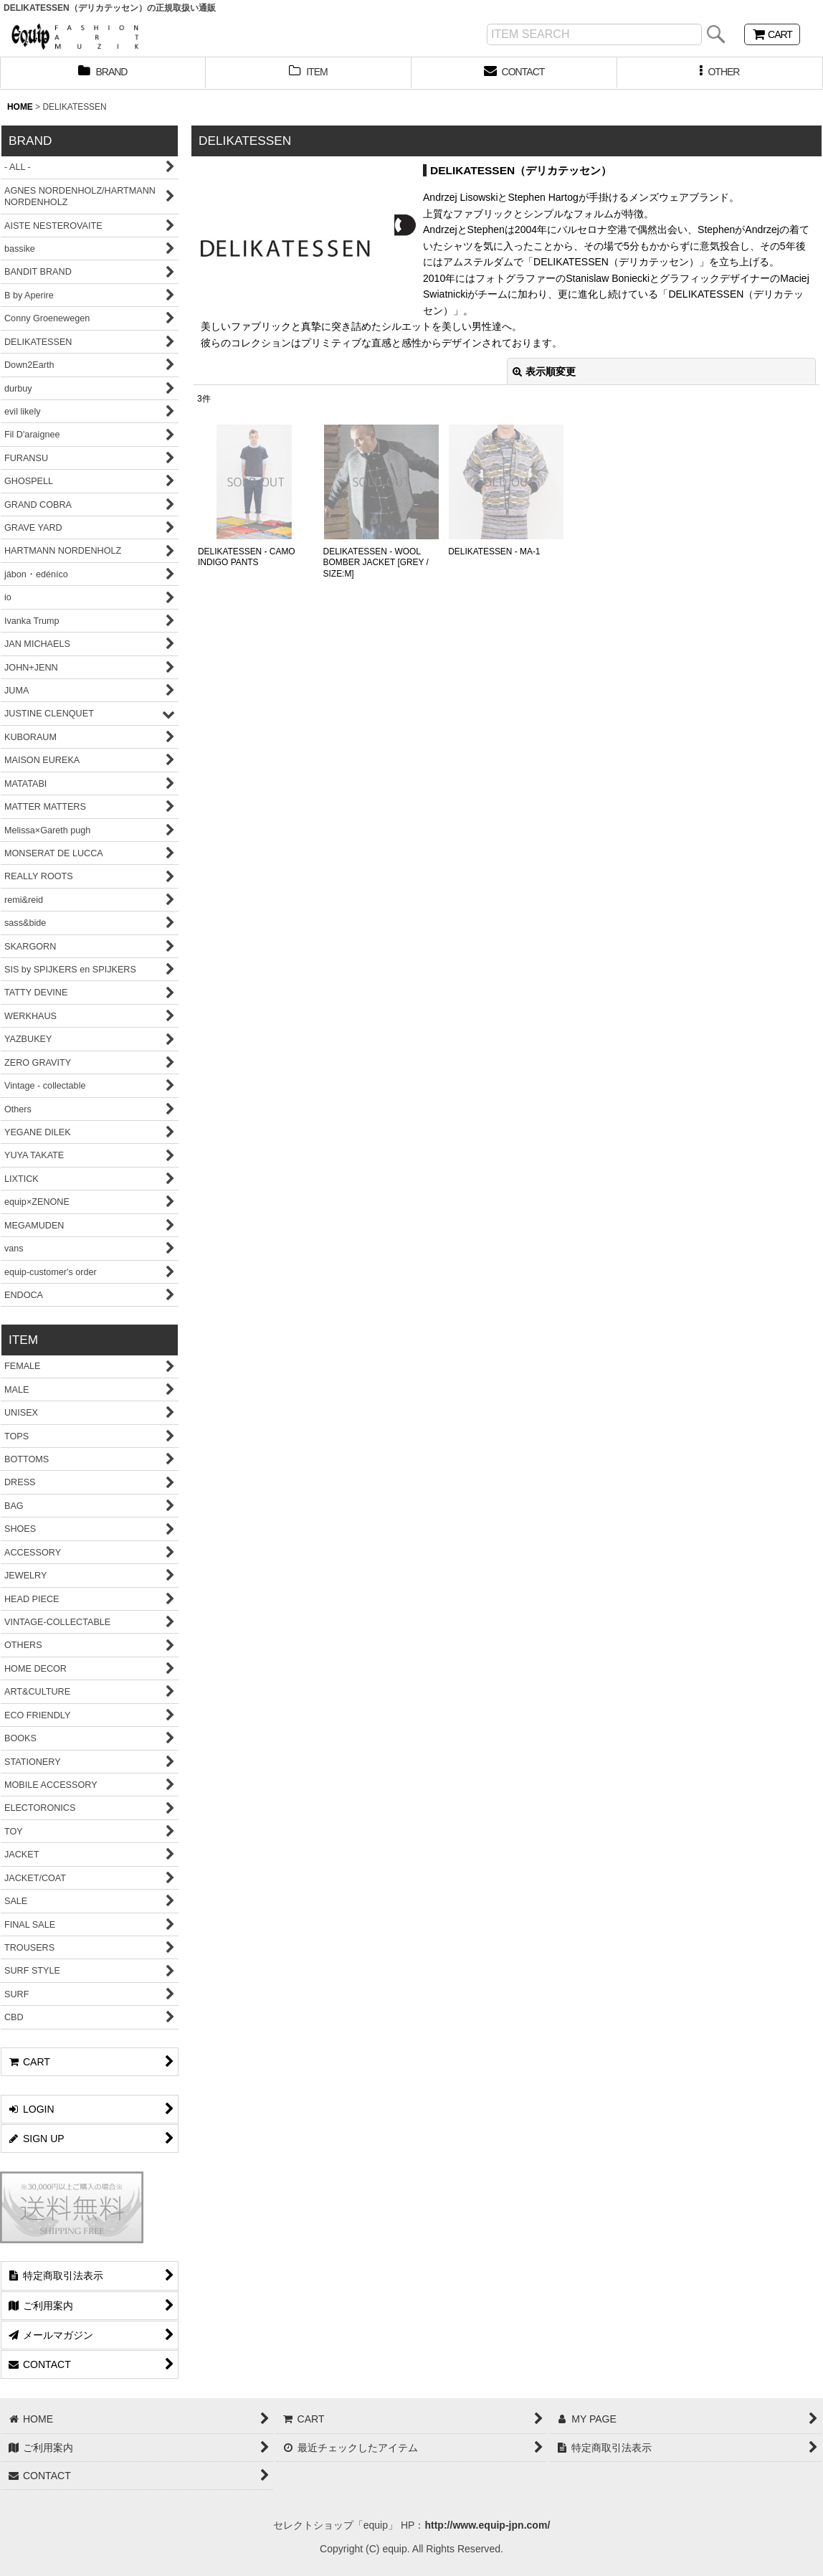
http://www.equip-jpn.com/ (487, 2525)
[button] (720, 73)
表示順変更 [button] (544, 371)
